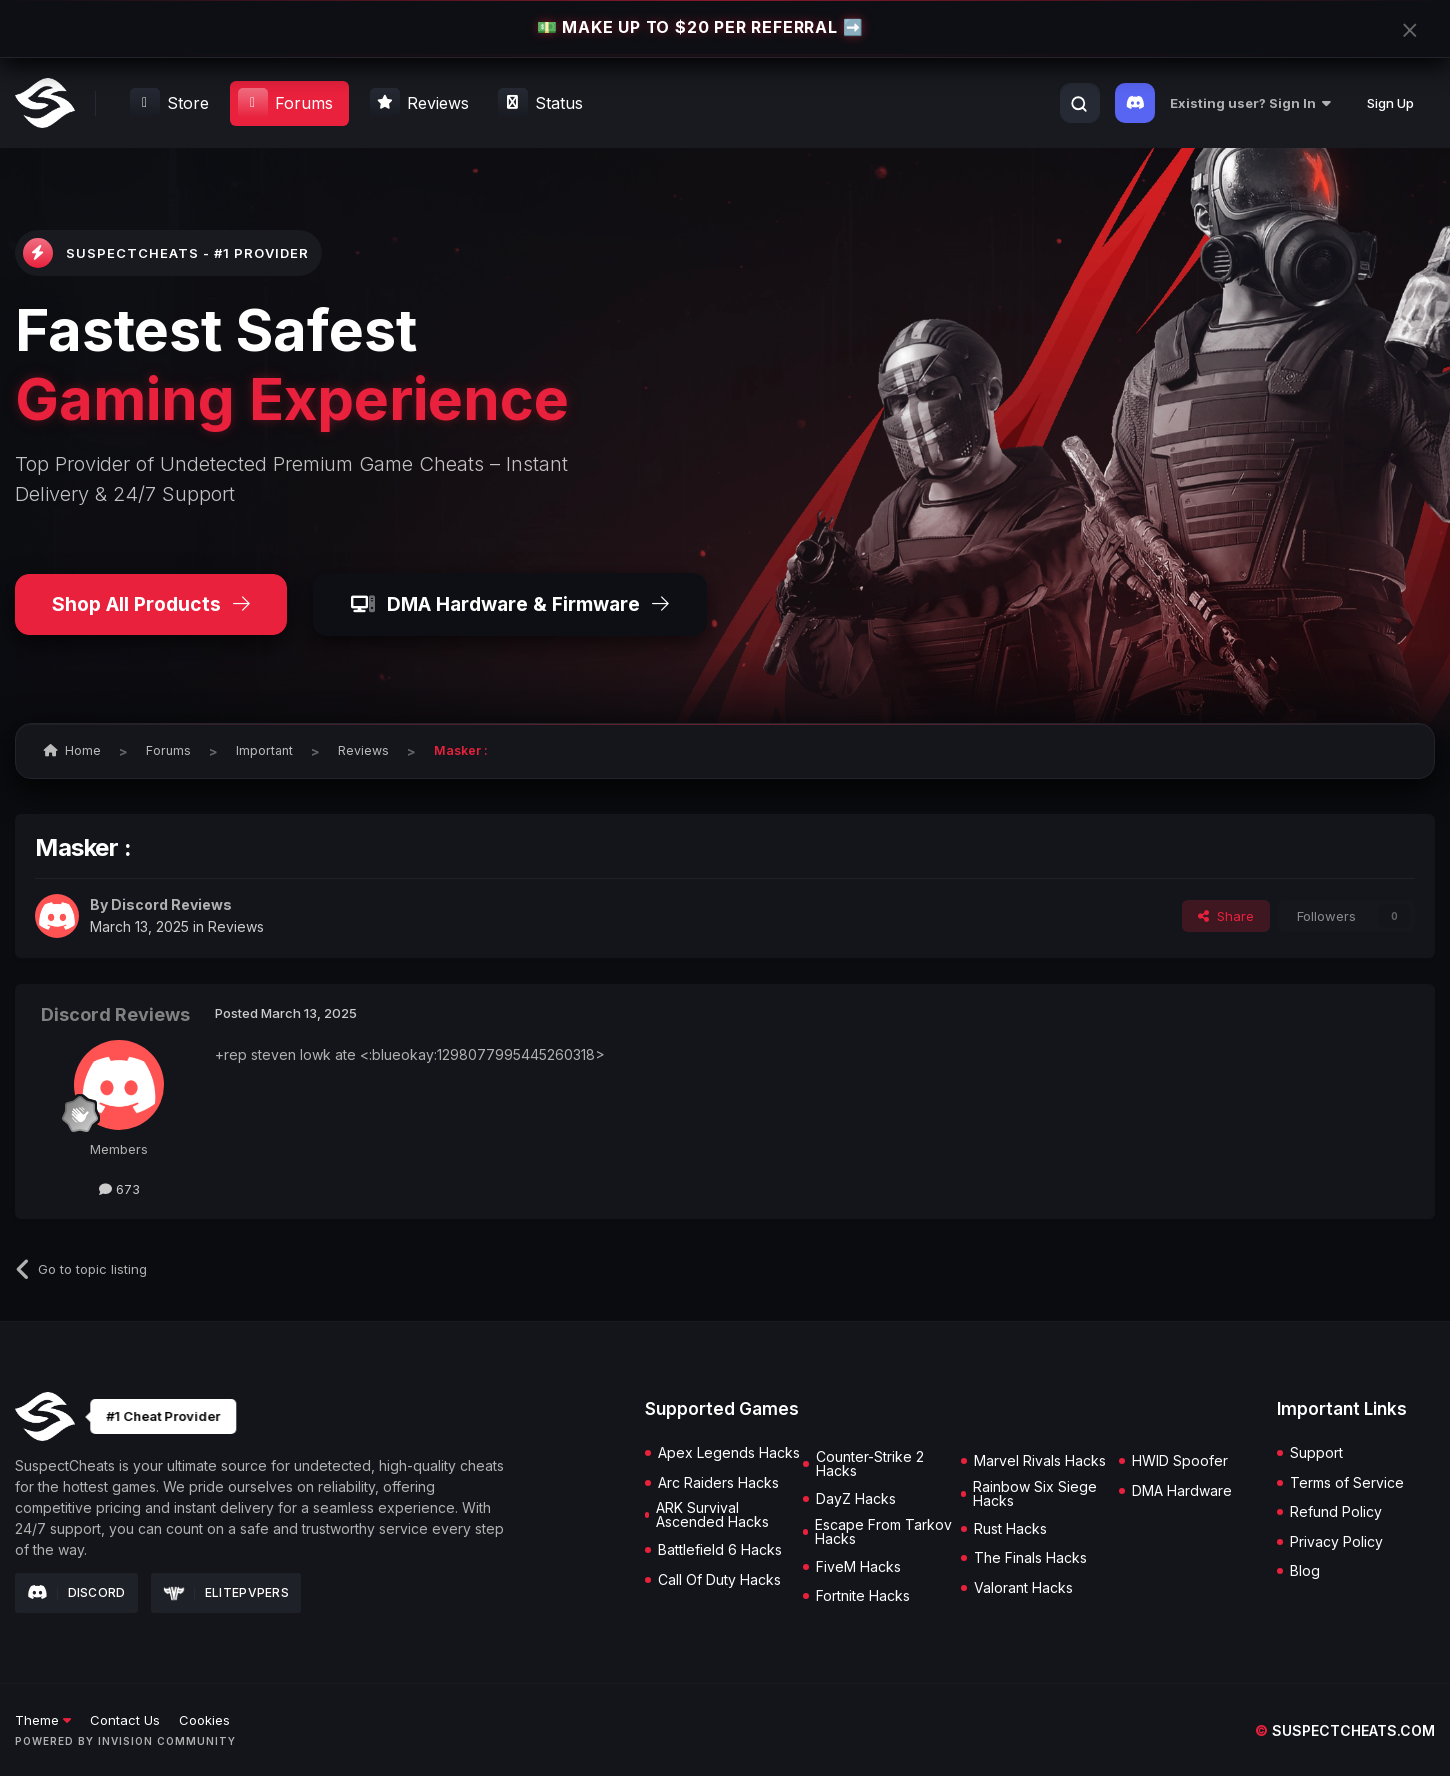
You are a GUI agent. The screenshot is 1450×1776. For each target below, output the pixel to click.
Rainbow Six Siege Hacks (1035, 1494)
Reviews (236, 926)
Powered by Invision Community (125, 1741)
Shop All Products (151, 604)
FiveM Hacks (858, 1567)
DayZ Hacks (856, 1499)
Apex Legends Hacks (729, 1453)
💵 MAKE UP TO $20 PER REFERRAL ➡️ (700, 28)
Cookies (204, 1720)
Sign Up (1390, 103)
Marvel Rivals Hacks (1040, 1461)
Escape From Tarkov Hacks (883, 1532)
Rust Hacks (1010, 1529)
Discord (76, 1593)
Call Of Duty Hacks (719, 1580)
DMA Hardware (1182, 1491)
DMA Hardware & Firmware (510, 604)
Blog (1305, 1571)
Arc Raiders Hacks (718, 1483)
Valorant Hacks (1023, 1588)
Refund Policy (1336, 1512)
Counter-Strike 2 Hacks (870, 1464)
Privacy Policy (1336, 1542)
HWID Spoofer (1180, 1461)
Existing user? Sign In (1250, 103)
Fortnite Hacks (863, 1596)
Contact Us (125, 1720)
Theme (43, 1720)
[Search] (1079, 104)
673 (119, 1189)
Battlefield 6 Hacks (720, 1550)
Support (1316, 1453)
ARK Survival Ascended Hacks (712, 1515)
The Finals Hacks (1030, 1558)
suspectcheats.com (1345, 1730)
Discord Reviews (171, 904)
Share (1226, 916)
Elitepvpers (226, 1592)
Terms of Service (1347, 1483)
